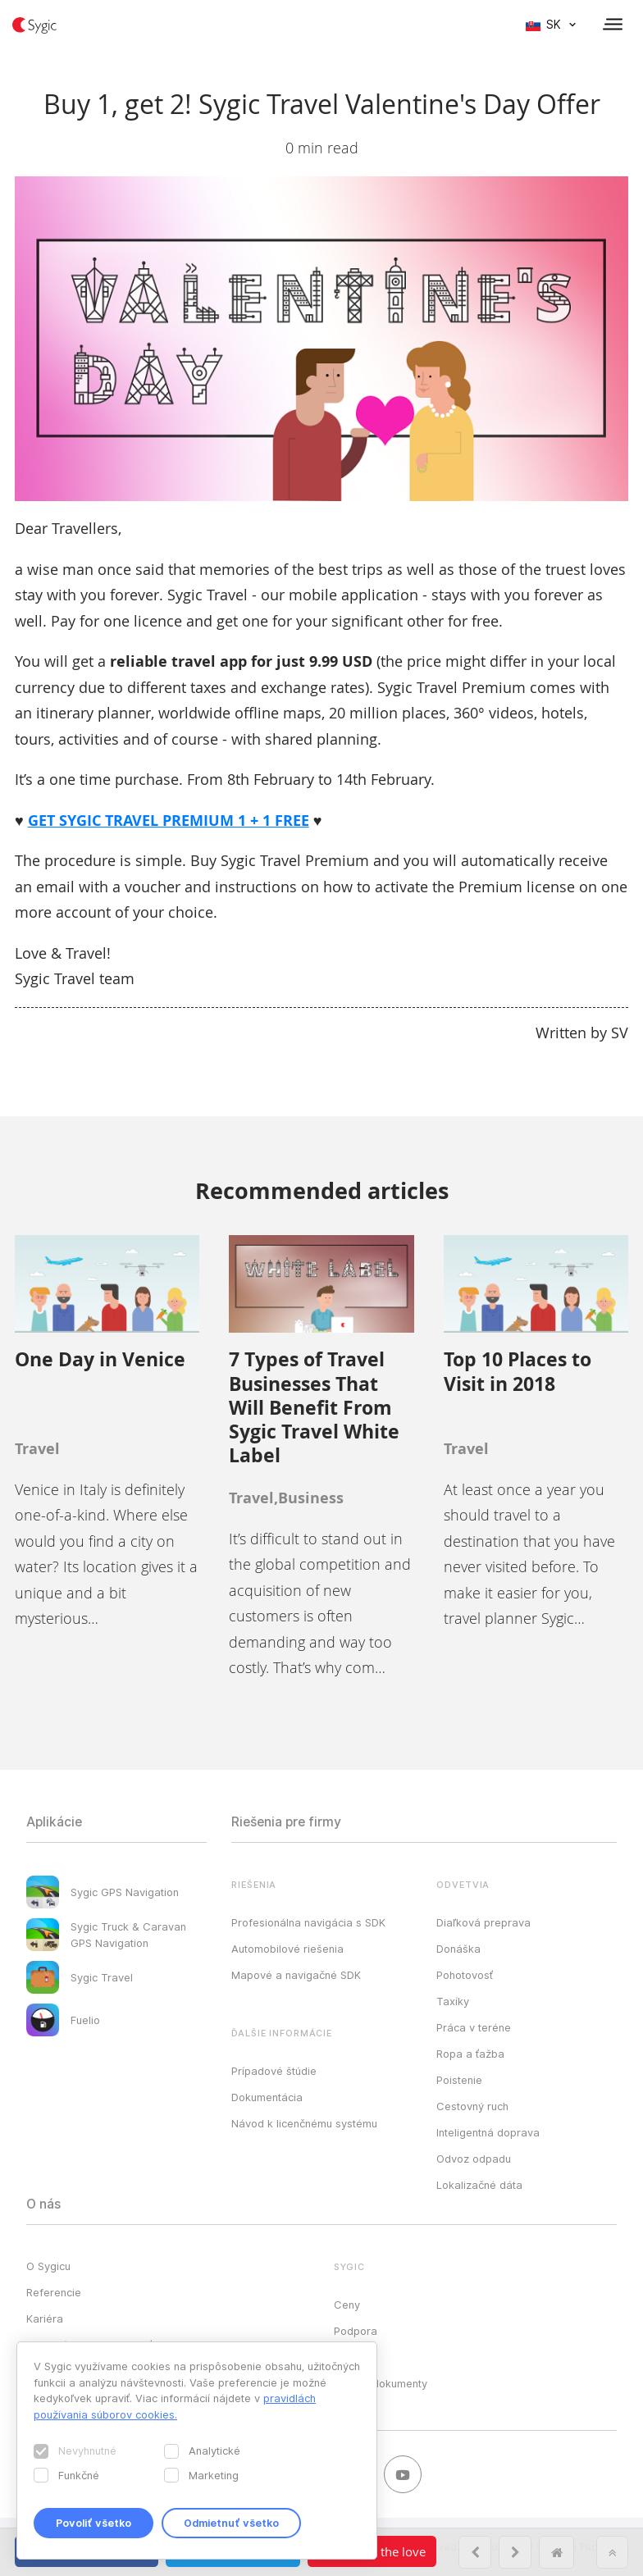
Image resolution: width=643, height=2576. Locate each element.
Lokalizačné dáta (479, 2184)
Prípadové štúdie (274, 2070)
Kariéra (44, 2318)
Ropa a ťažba (470, 2053)
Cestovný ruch (472, 2106)
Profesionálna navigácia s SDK (308, 1922)
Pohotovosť (464, 1974)
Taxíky (452, 2001)
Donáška (458, 1948)
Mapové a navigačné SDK (296, 1974)
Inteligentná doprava (488, 2132)
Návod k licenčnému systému (304, 2123)
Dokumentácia (267, 2097)
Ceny (347, 2304)
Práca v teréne (473, 2027)
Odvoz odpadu (473, 2158)
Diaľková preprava (483, 1922)
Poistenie (459, 2079)
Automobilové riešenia (287, 1948)
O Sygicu (48, 2266)
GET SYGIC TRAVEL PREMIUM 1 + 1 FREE (168, 820)
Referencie (53, 2292)
